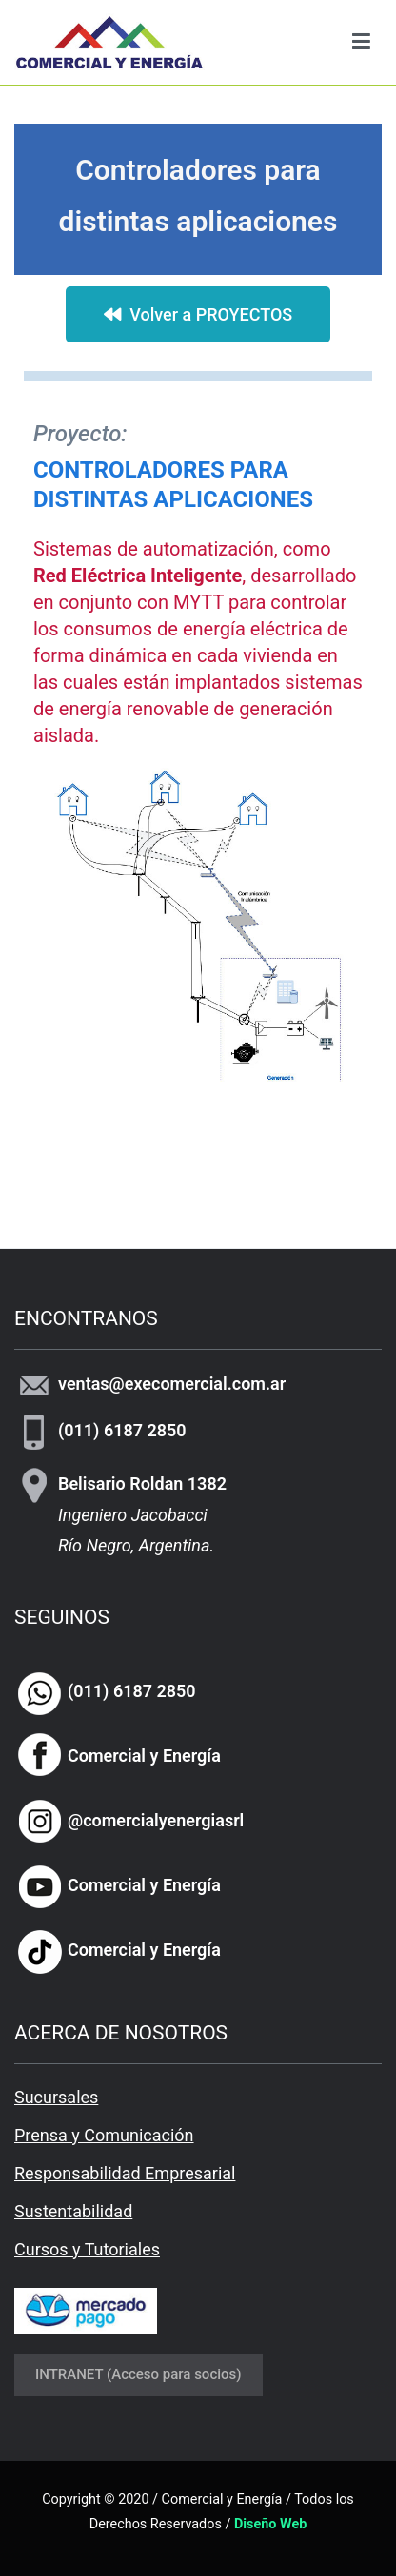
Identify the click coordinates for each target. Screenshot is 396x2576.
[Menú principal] (361, 41)
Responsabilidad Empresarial (124, 2173)
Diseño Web (270, 2524)
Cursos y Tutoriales (87, 2249)
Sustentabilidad (73, 2211)
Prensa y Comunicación (104, 2135)
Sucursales (56, 2097)
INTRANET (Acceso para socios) (138, 2374)
